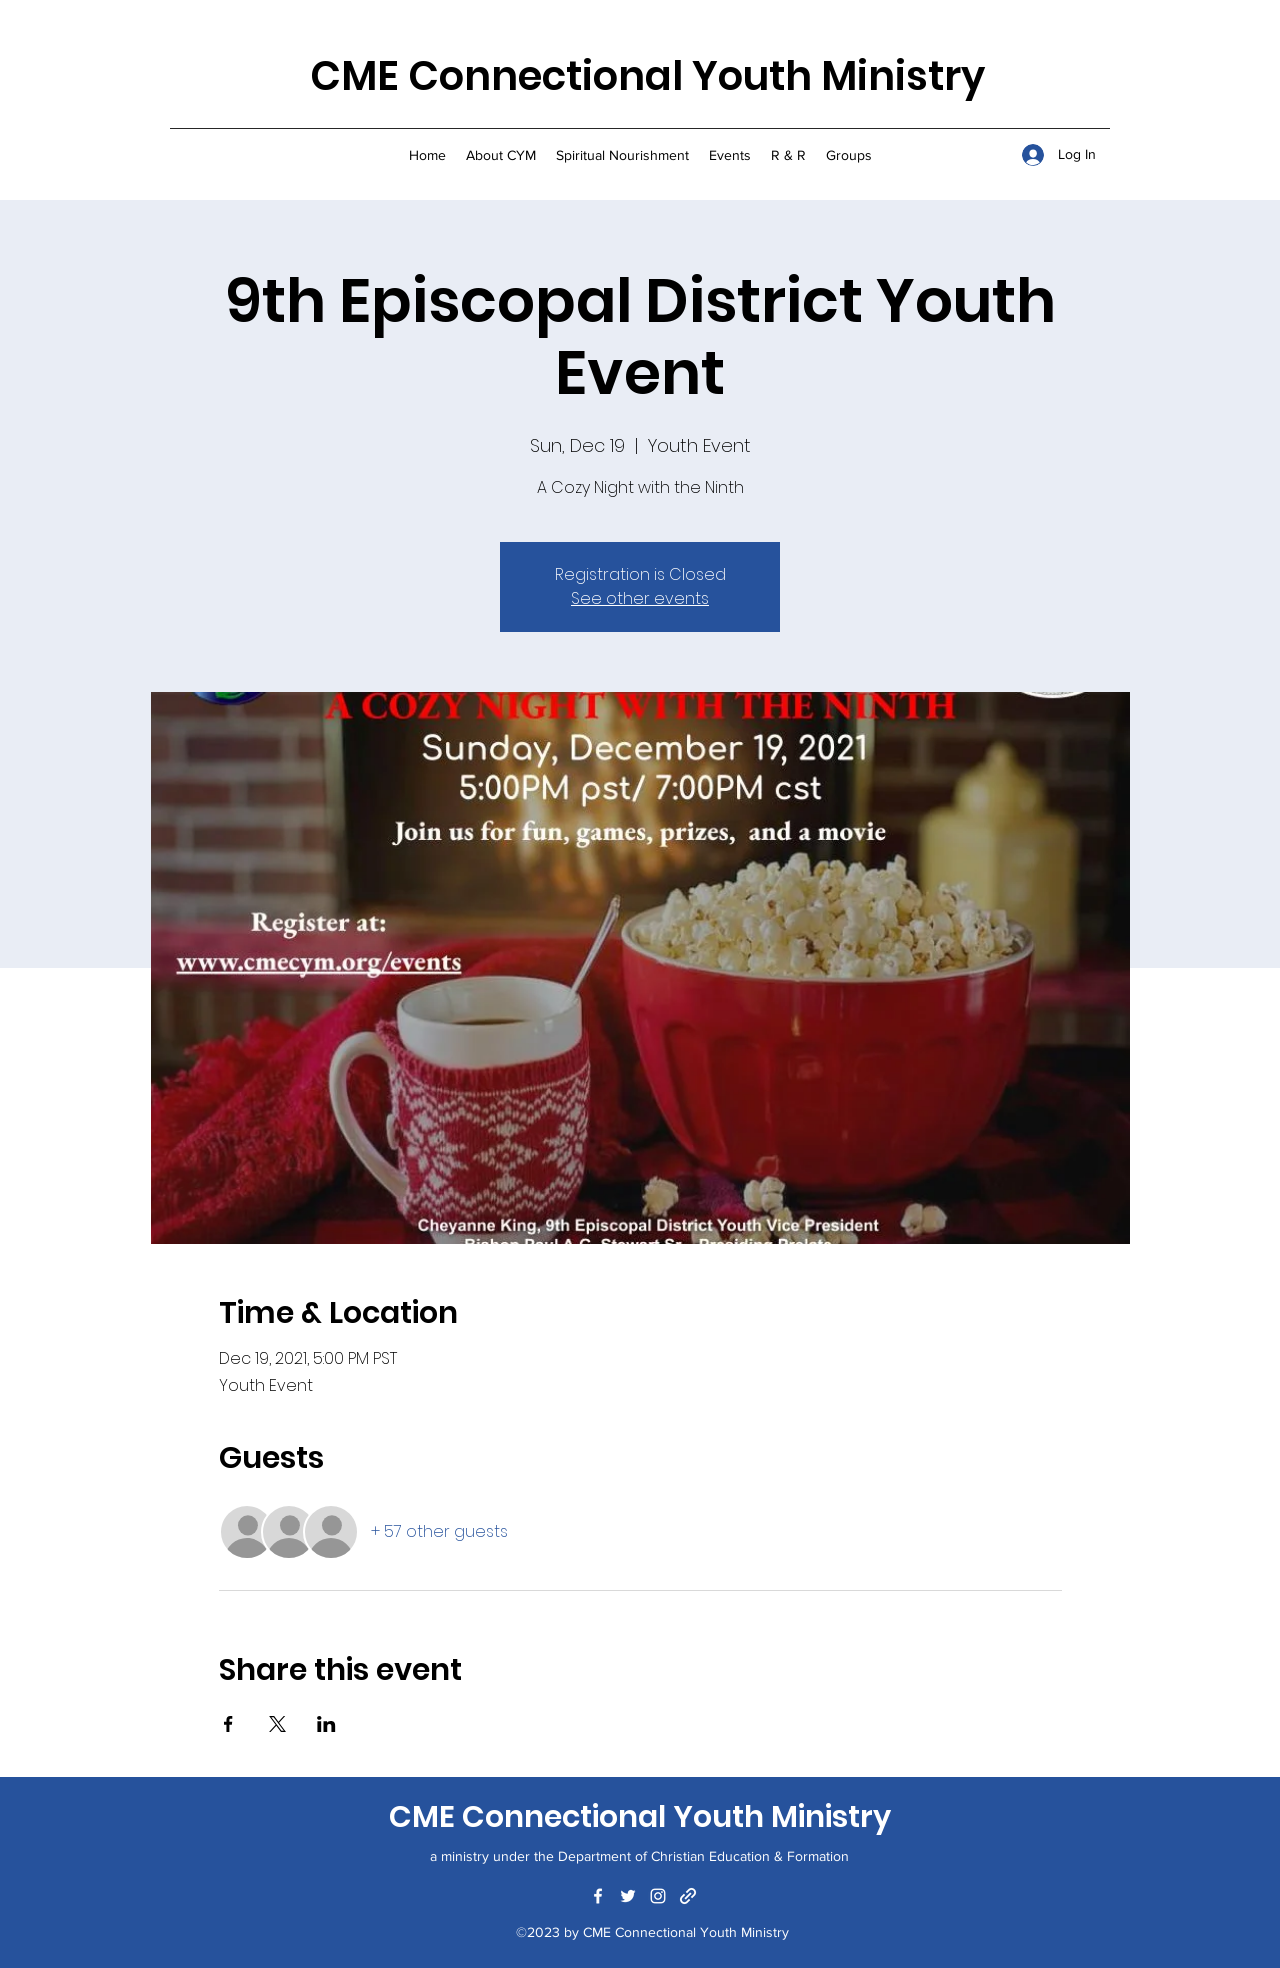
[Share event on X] (277, 1724)
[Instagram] (658, 1896)
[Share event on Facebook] (228, 1724)
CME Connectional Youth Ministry (647, 76)
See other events (640, 598)
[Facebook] (598, 1896)
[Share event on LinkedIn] (326, 1724)
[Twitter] (628, 1896)
